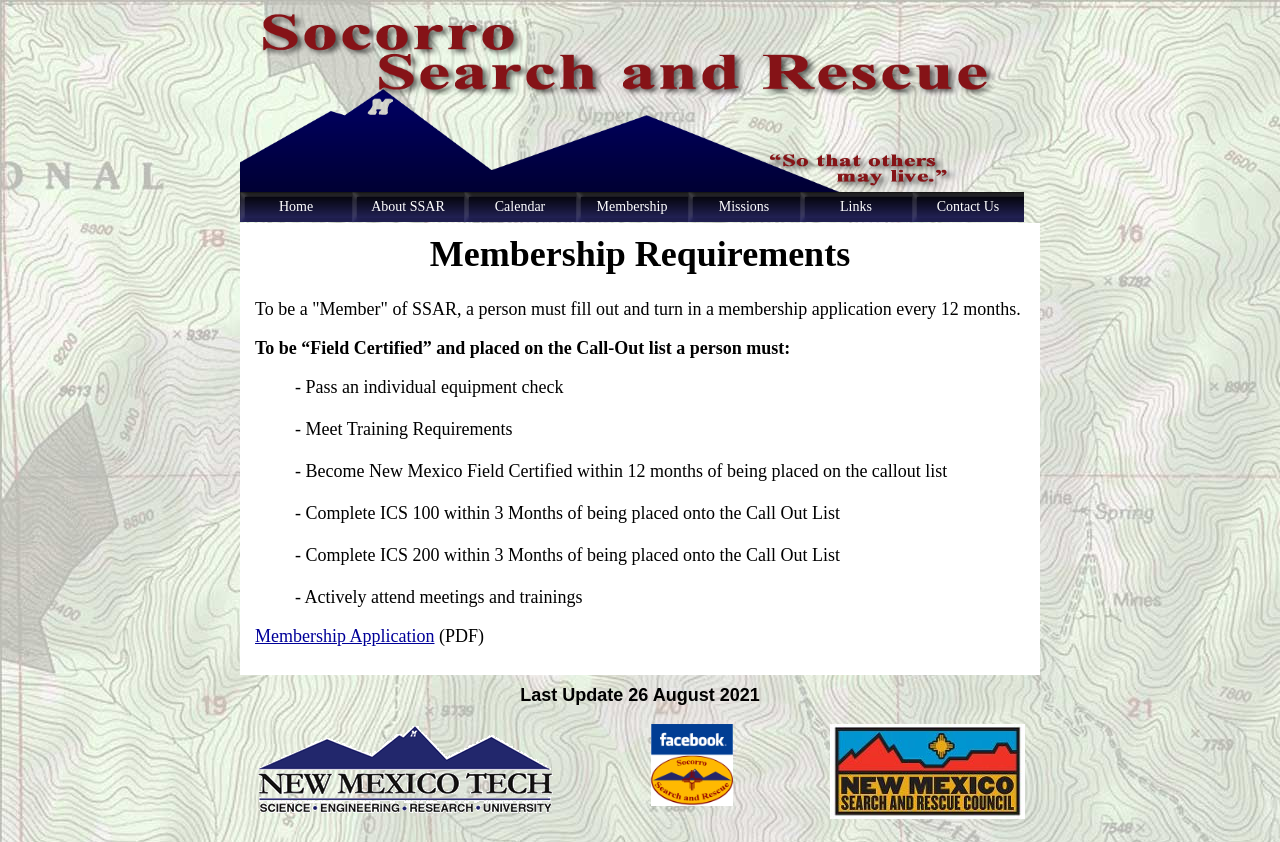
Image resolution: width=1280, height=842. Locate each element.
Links (856, 206)
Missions (744, 206)
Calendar (520, 206)
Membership (632, 206)
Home (296, 206)
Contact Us (968, 206)
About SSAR (408, 206)
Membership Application (344, 636)
